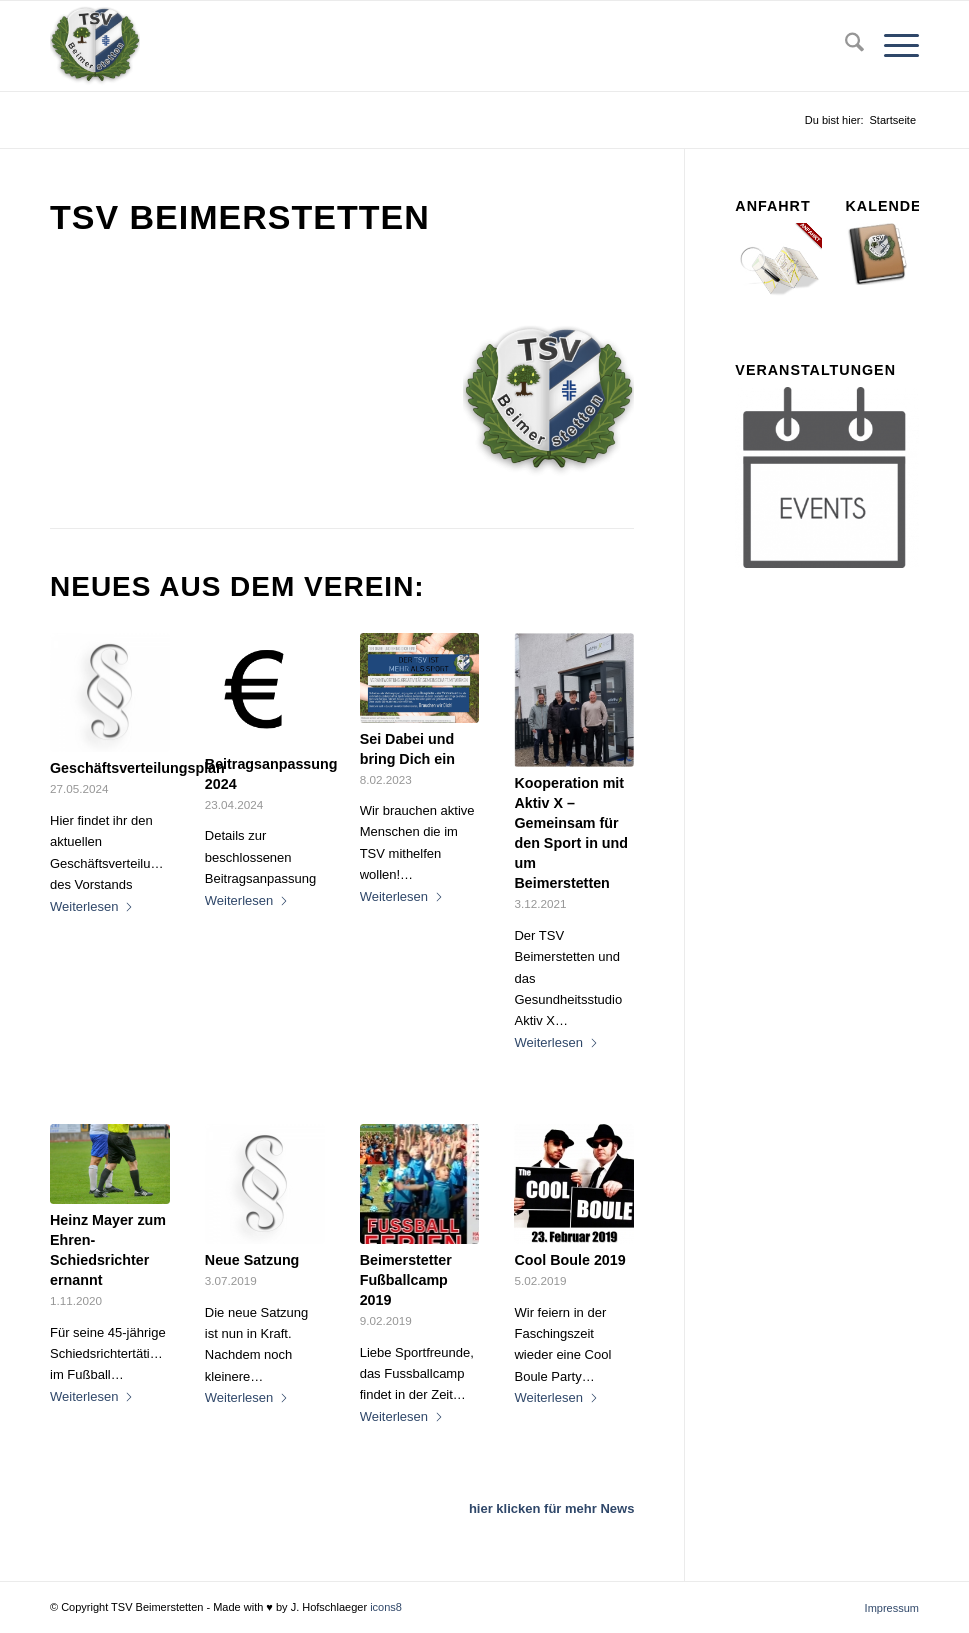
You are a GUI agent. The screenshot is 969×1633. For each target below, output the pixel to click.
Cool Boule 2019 (569, 1260)
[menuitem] (844, 46)
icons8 (386, 1607)
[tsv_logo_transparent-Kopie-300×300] (95, 46)
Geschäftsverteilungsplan (137, 768)
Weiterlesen (92, 906)
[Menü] (891, 46)
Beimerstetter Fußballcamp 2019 (406, 1280)
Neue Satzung (252, 1260)
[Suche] (844, 46)
